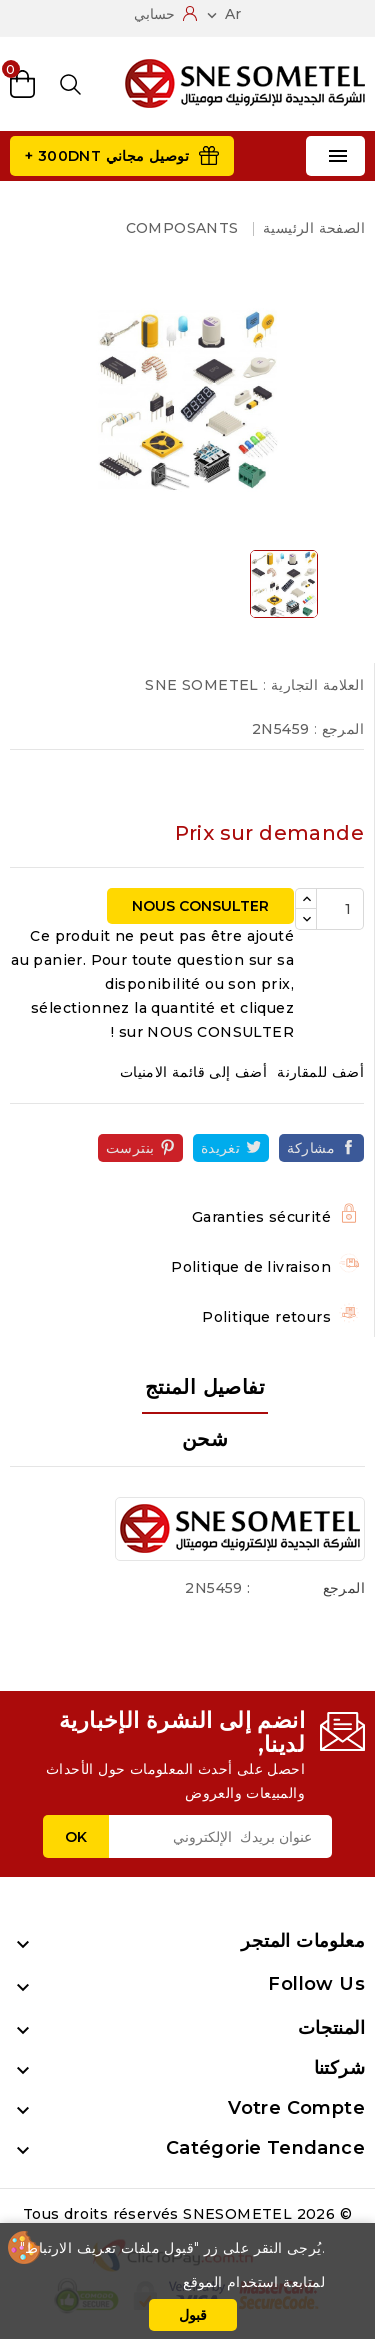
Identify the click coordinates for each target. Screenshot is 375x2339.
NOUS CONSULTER (200, 906)
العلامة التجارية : (313, 685)
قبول (193, 2315)
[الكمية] (340, 909)
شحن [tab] (205, 1439)
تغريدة (220, 1148)
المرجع (344, 1588)
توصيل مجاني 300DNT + (107, 156)
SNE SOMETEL (201, 685)
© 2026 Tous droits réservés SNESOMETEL (187, 2214)
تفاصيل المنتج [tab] (205, 1387)
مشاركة (311, 1148)
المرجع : (339, 729)
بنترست (130, 1148)
